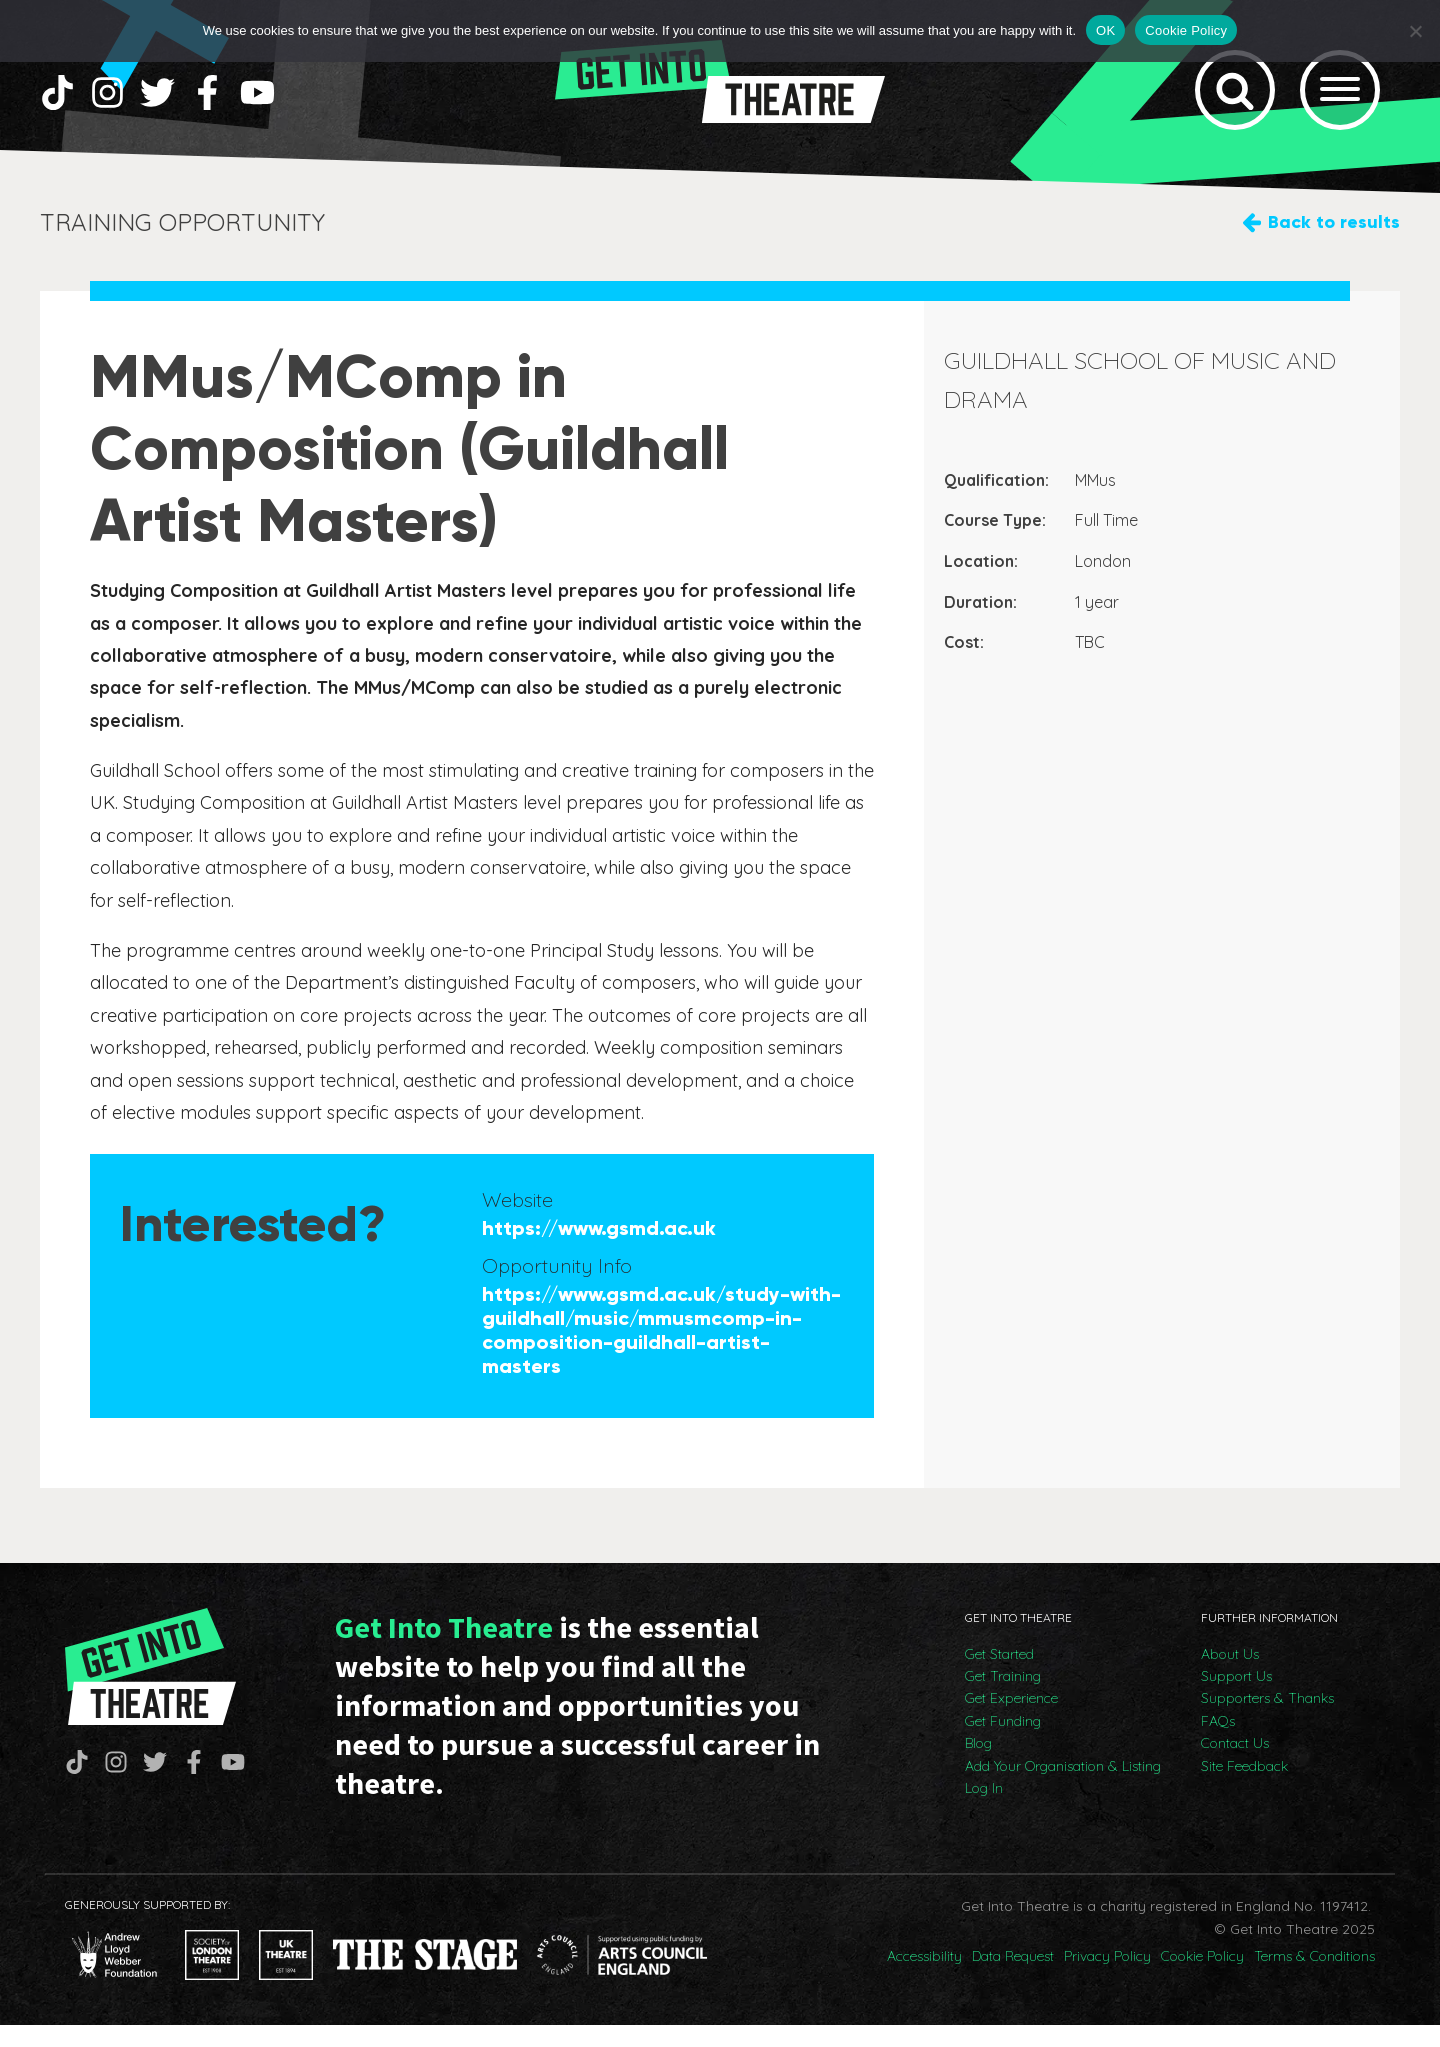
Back (1334, 244)
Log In (984, 1810)
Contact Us (1235, 1766)
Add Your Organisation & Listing (1063, 1788)
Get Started (999, 1676)
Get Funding (1003, 1743)
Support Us (1236, 1698)
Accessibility (924, 1979)
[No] (1415, 31)
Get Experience (1011, 1721)
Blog (978, 1766)
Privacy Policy (1107, 1979)
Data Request (1013, 1979)
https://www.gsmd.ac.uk (599, 1251)
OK (1105, 30)
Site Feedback (1244, 1788)
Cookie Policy (1202, 1979)
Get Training (1003, 1698)
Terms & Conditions (1314, 1979)
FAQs (1218, 1743)
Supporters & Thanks (1267, 1721)
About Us (1230, 1676)
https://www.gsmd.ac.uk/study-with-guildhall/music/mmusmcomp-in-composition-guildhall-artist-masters (661, 1353)
